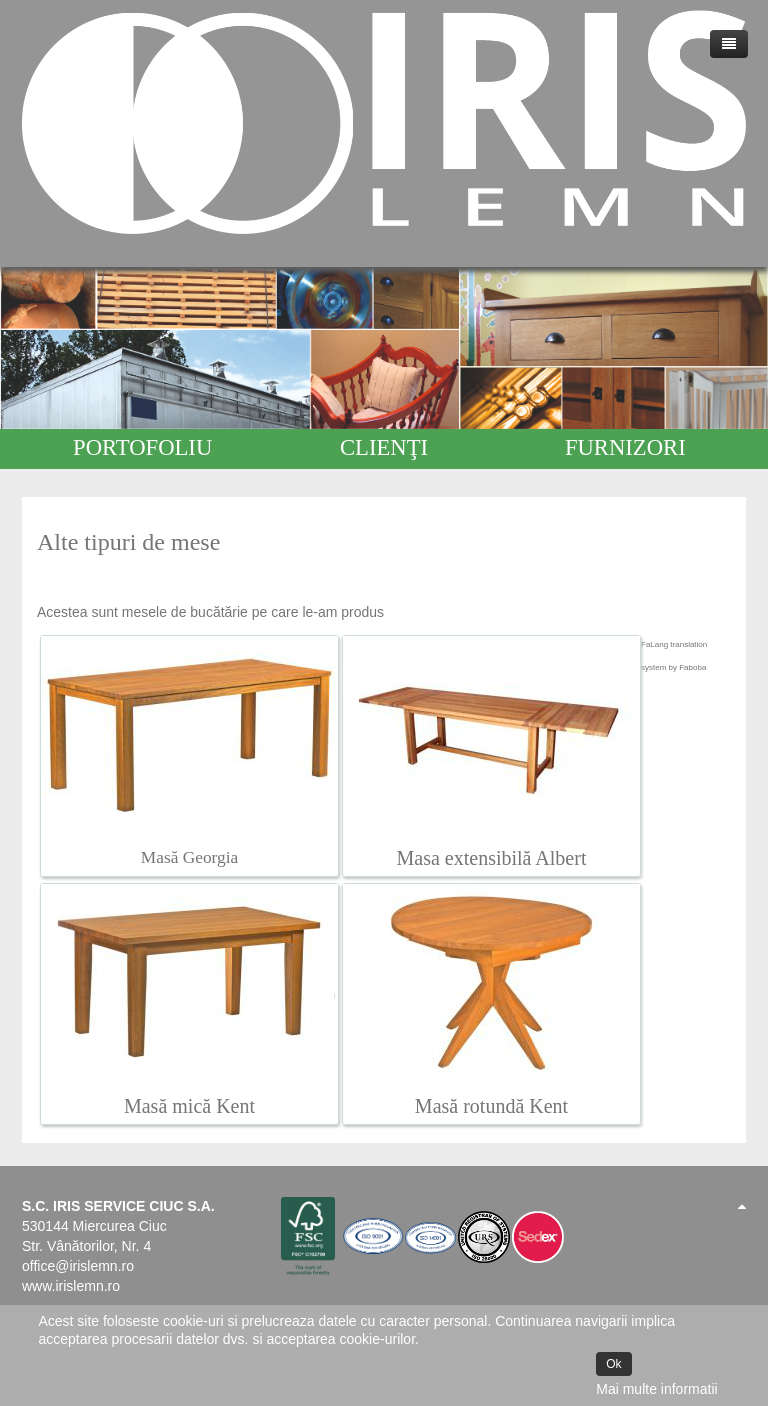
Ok (613, 1364)
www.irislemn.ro (71, 1286)
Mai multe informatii (656, 1389)
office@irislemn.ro (78, 1266)
